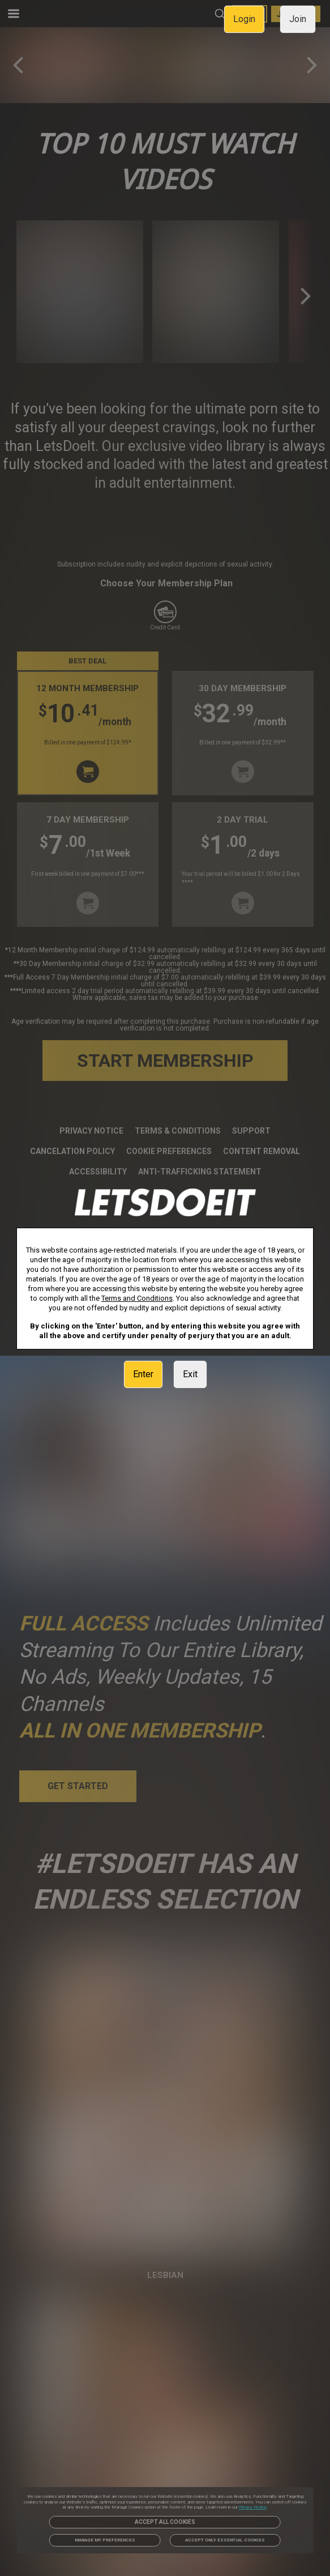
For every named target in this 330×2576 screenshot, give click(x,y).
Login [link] (244, 19)
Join (297, 19)
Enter (143, 1374)
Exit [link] (190, 1374)
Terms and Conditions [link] (137, 1298)
